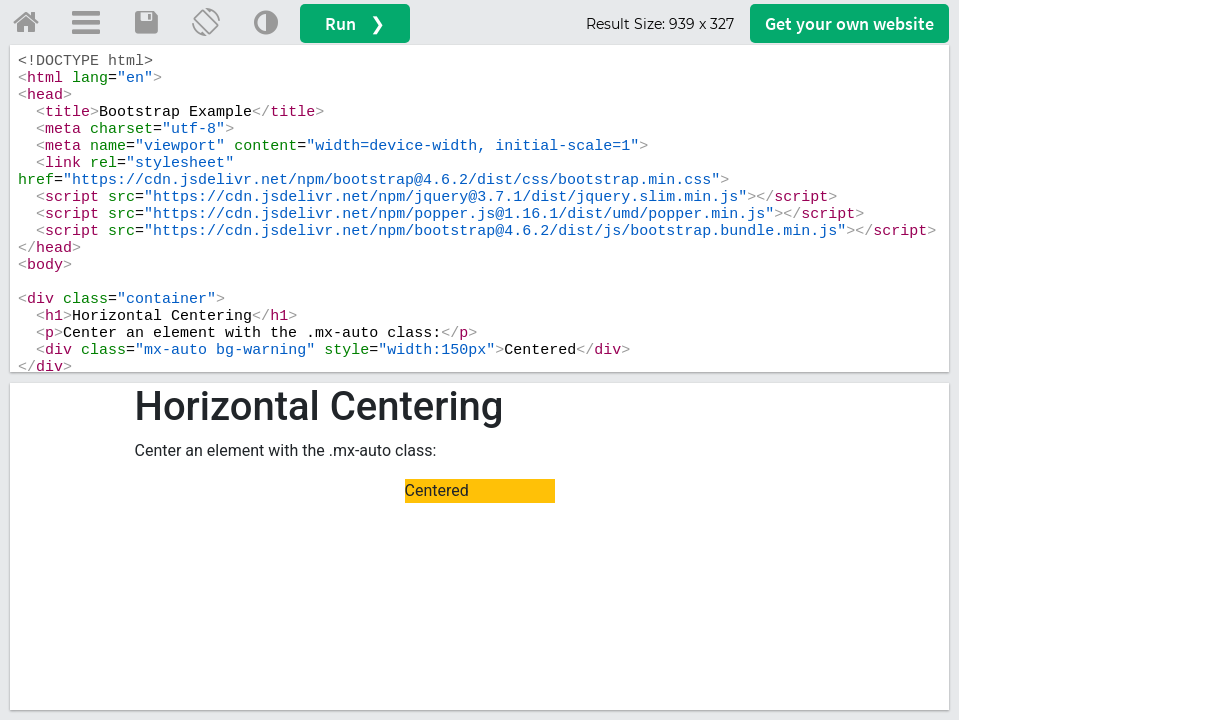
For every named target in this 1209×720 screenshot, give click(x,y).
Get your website (849, 23)
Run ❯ (355, 23)
